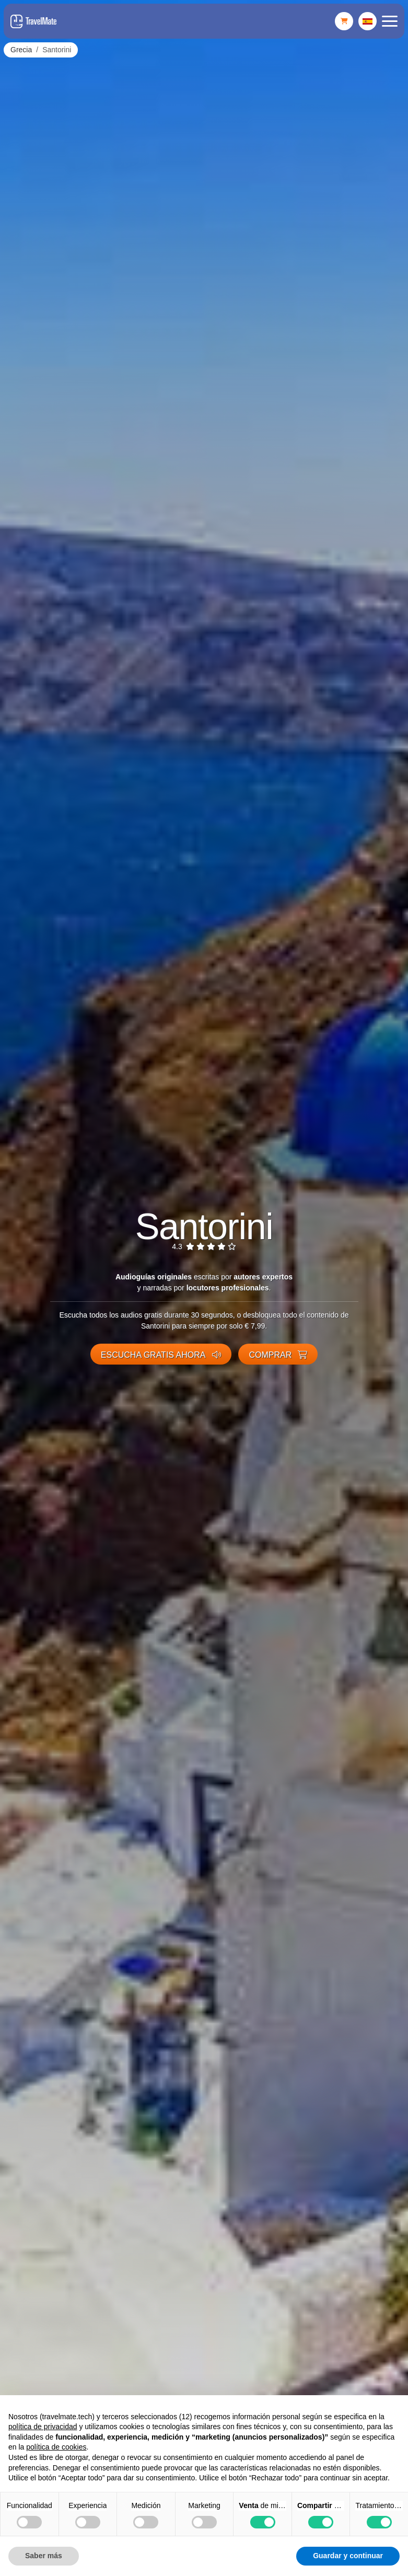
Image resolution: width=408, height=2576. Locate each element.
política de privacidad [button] (42, 2426)
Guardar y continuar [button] (348, 2555)
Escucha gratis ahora (161, 1354)
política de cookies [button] (56, 2447)
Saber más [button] (43, 2555)
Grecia (21, 49)
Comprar (278, 1354)
